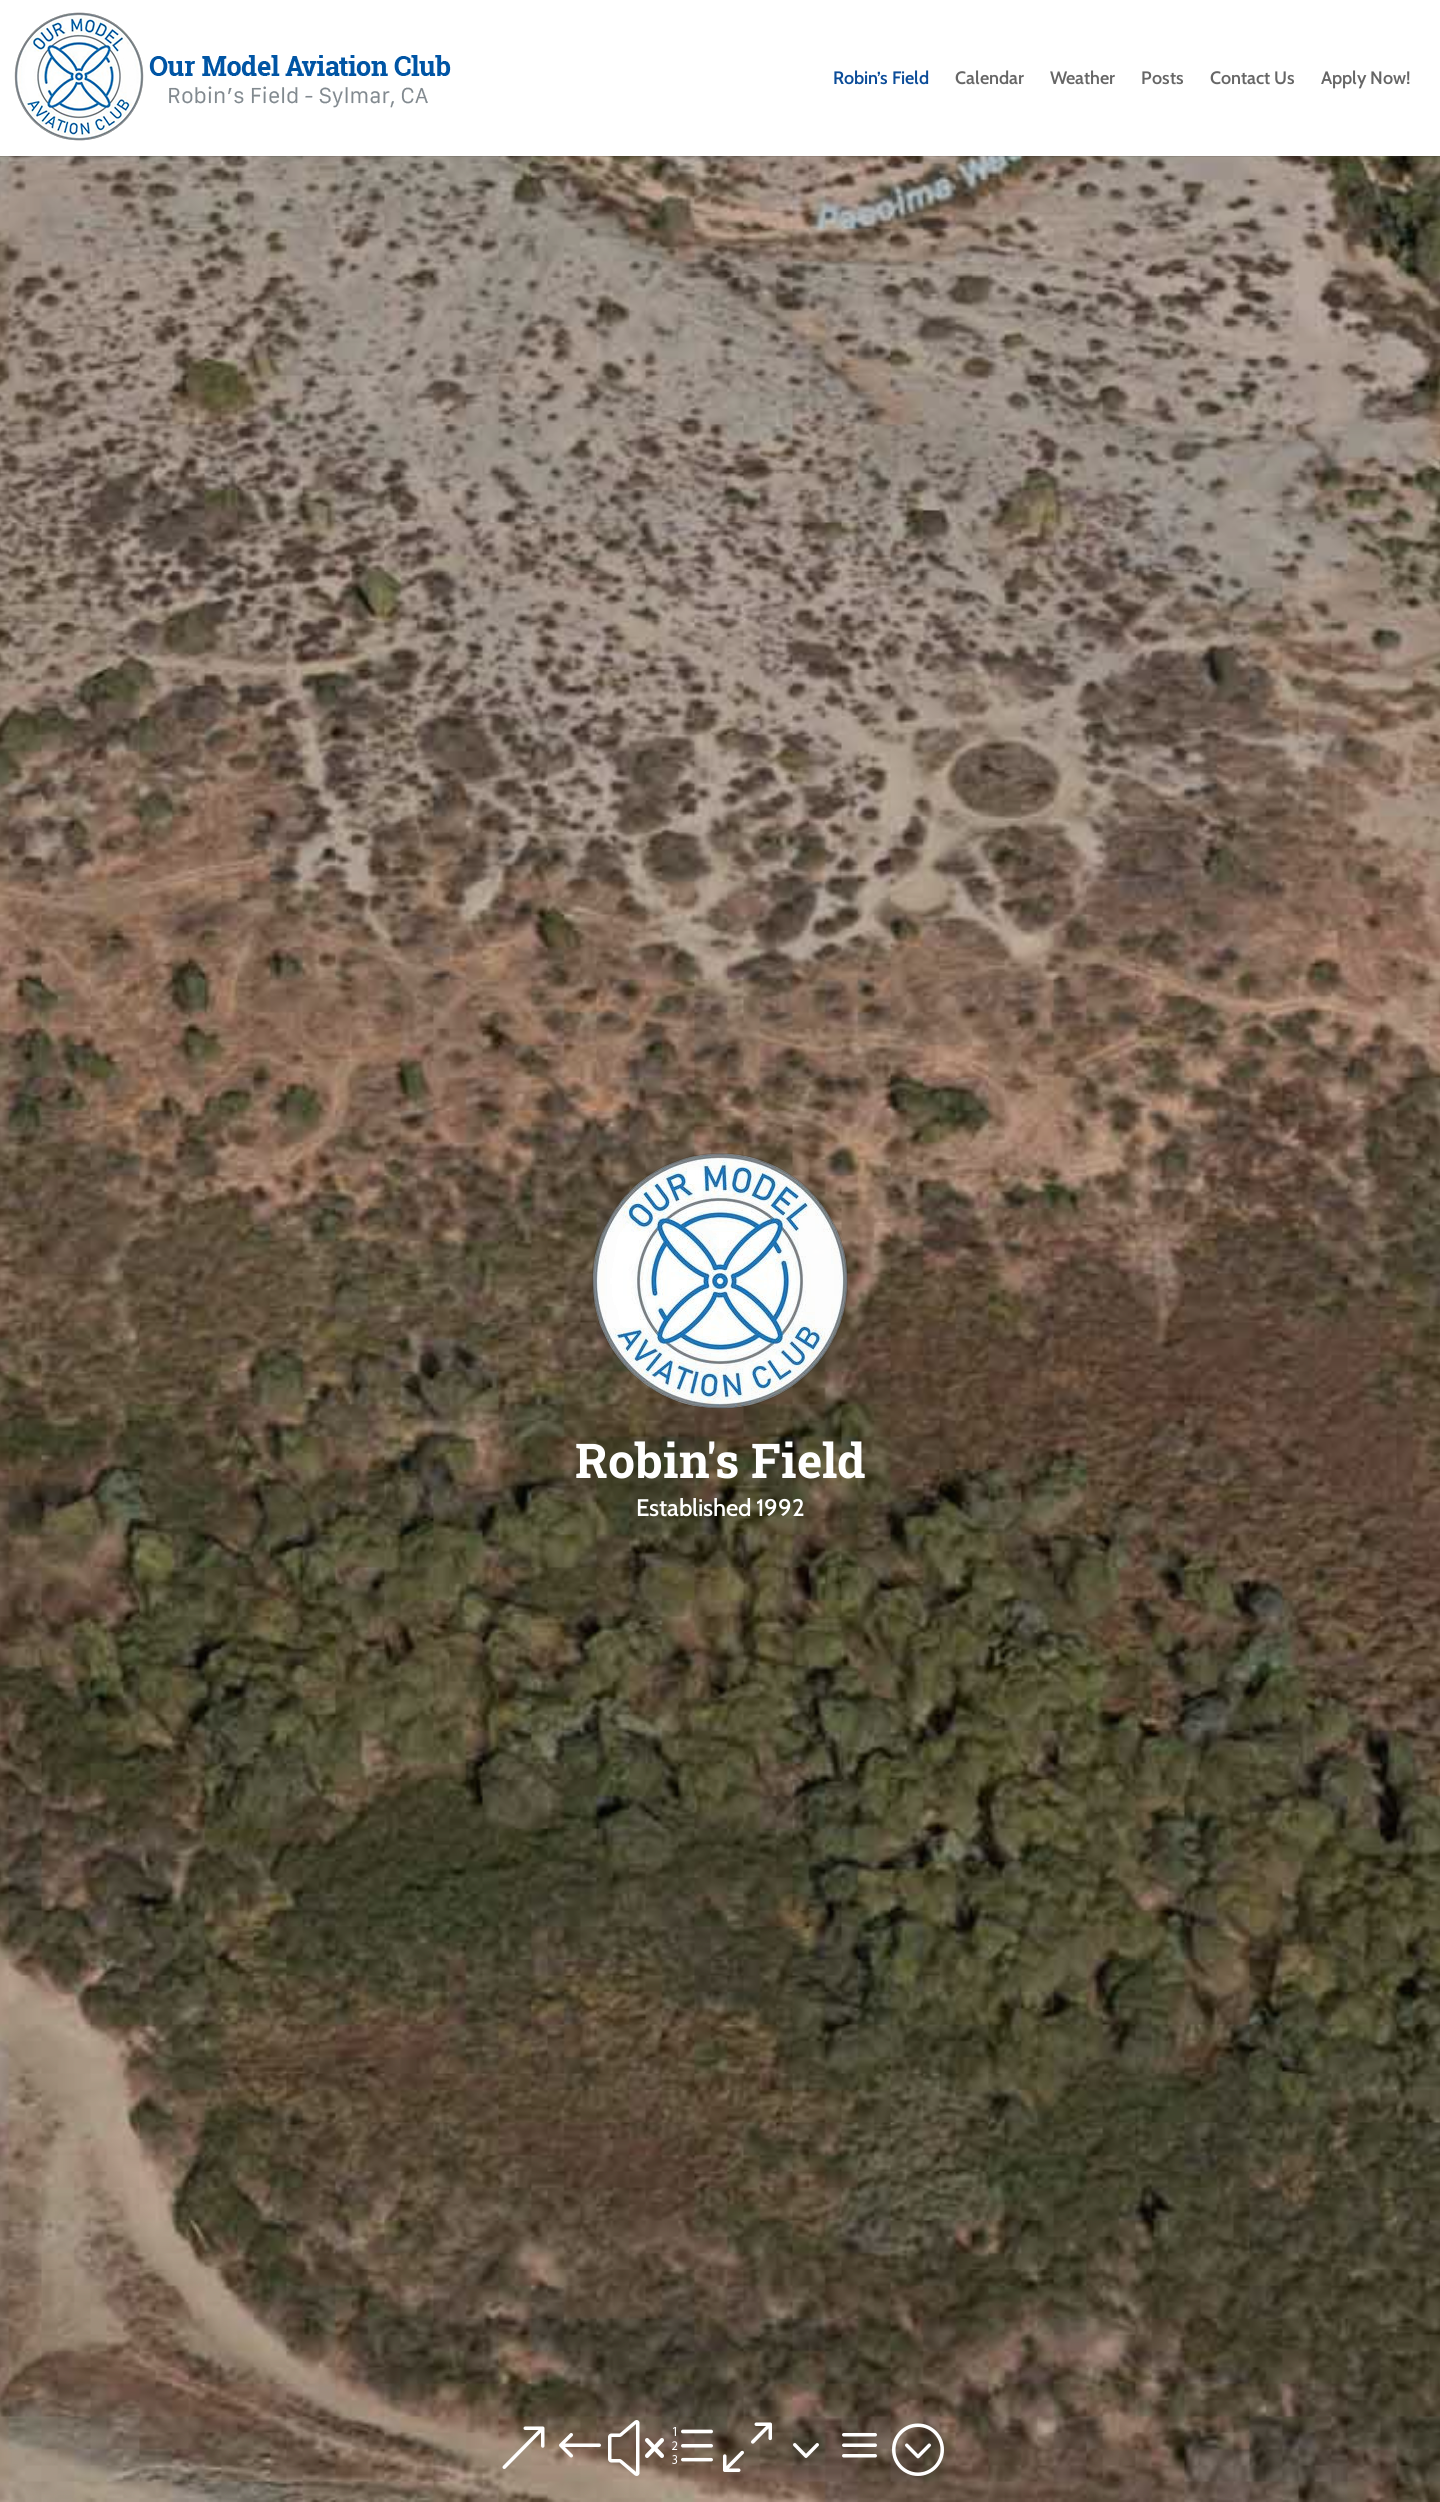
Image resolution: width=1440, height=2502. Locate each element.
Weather (1082, 80)
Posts (1162, 80)
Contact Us (1252, 80)
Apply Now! (1365, 80)
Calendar (989, 80)
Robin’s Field (881, 80)
